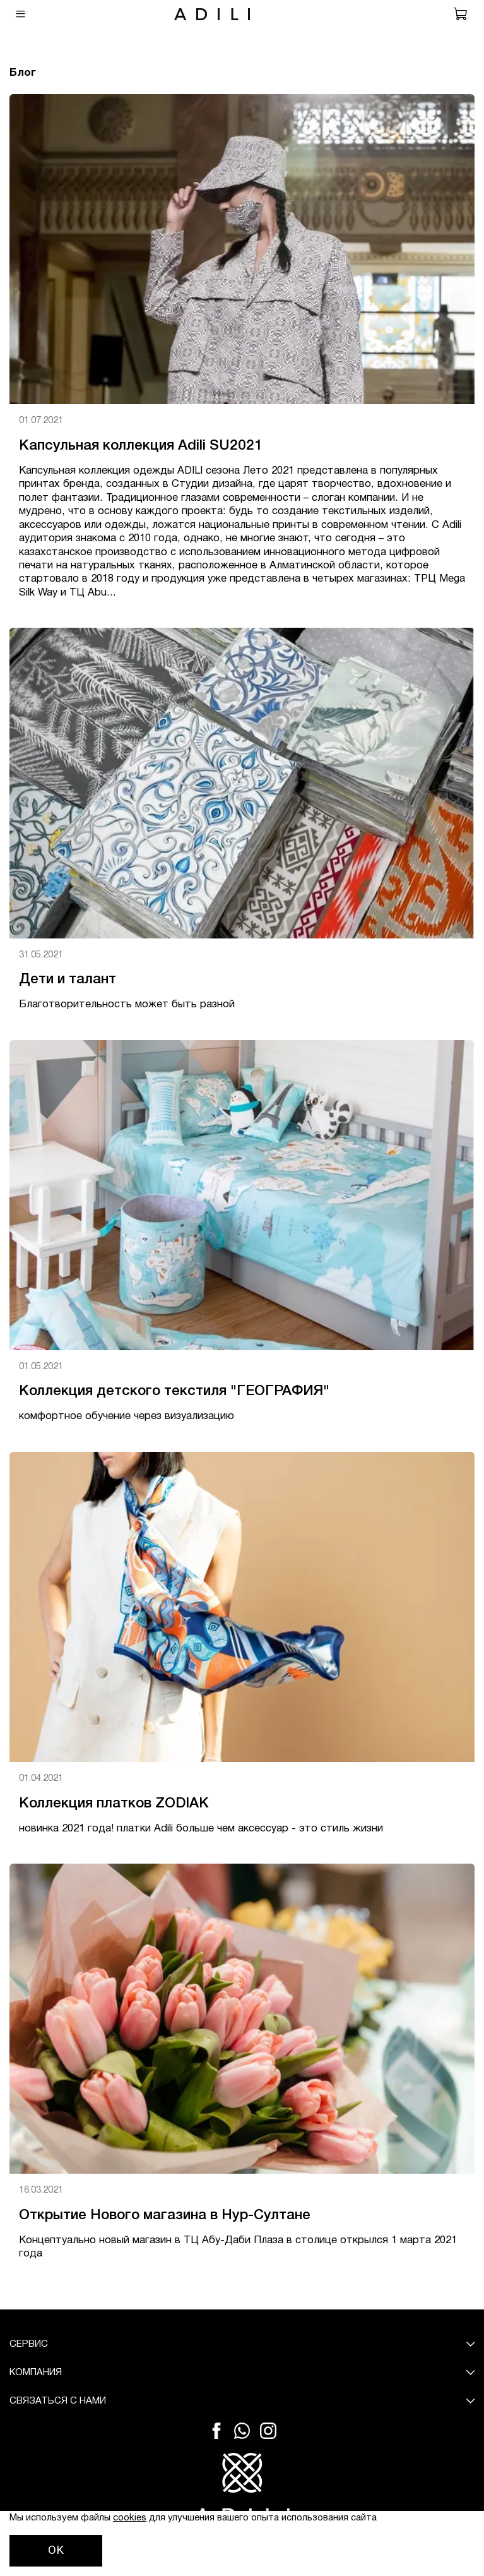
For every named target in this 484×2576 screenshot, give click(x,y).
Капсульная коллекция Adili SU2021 (141, 446)
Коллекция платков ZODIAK (114, 1803)
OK (56, 2550)
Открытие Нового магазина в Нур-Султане (164, 2215)
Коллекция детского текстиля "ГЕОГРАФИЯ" (174, 1391)
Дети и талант (67, 979)
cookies (129, 2517)
